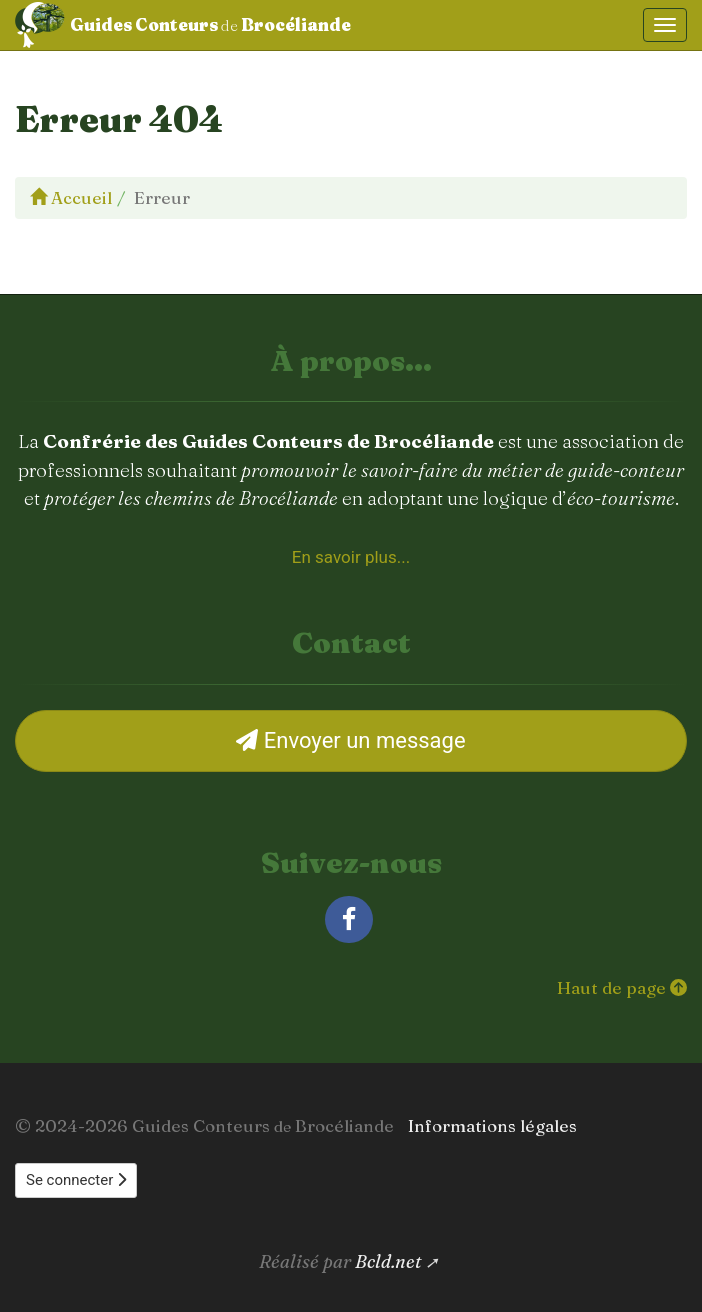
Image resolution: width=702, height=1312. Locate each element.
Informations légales (492, 1125)
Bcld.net (388, 1261)
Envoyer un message (350, 740)
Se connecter (76, 1180)
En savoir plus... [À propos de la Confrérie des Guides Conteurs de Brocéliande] (351, 557)
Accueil (71, 197)
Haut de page (622, 987)
